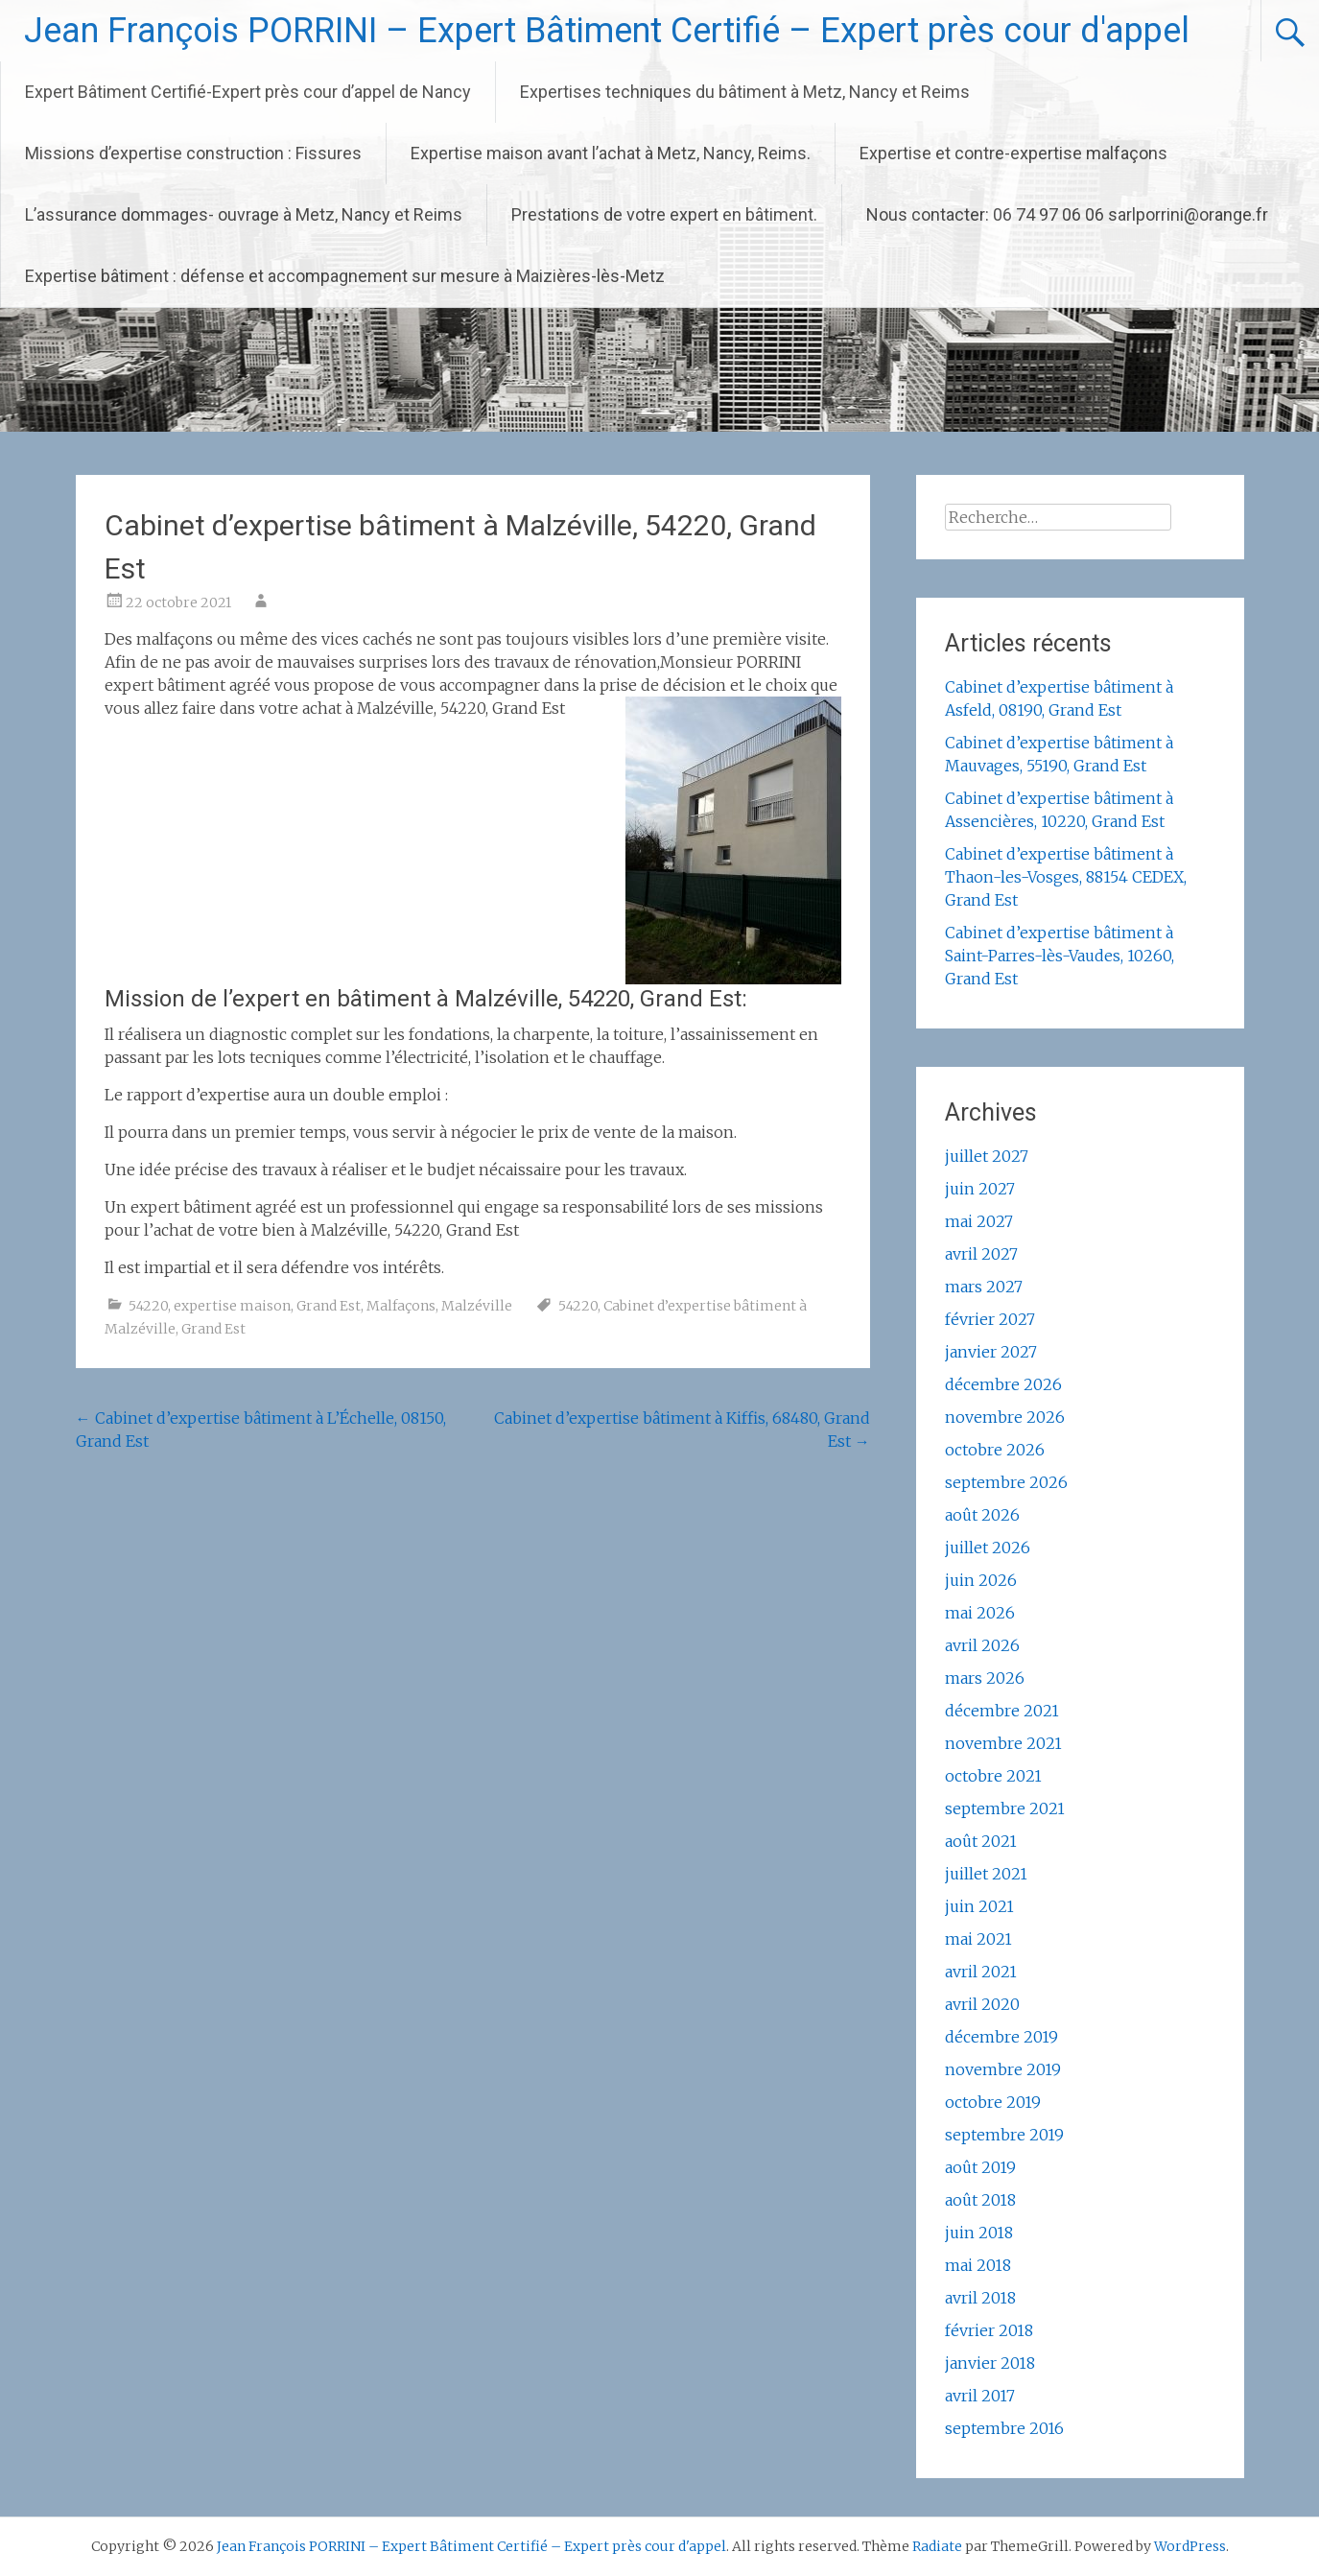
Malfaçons (401, 1305)
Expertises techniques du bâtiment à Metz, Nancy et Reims (745, 92)
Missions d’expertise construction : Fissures (193, 153)
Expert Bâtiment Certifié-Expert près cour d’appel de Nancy (248, 92)
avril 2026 (982, 1645)
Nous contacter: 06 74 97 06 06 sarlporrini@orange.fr (1067, 214)
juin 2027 (980, 1188)
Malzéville (476, 1305)
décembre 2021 (1002, 1710)
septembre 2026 (1006, 1482)
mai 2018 (978, 2265)
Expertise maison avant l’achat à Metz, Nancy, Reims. (611, 153)
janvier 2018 (990, 2363)
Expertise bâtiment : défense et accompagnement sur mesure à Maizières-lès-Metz (345, 276)
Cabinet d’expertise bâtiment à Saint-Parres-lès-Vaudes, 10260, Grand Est (1059, 955)
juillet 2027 (986, 1156)
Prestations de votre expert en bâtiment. (664, 214)
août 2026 (982, 1514)
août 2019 (980, 2167)
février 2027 (990, 1319)
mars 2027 (984, 1286)
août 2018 (980, 2200)
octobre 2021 (993, 1775)
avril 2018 (980, 2297)
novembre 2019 (1003, 2069)
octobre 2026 (995, 1449)
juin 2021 (979, 1906)
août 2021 (981, 1841)
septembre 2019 (1004, 2134)
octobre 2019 (993, 2102)
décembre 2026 (1003, 1384)
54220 (148, 1305)
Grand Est (328, 1305)
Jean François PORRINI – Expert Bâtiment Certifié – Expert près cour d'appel (606, 31)
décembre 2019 (1001, 2036)
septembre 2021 (1005, 1808)
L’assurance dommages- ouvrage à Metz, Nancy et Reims (243, 214)
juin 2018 (979, 2232)
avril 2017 (980, 2395)
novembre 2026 (1005, 1417)
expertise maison (232, 1305)
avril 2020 (982, 2004)
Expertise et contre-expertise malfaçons (1013, 153)
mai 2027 (979, 1221)
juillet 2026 (987, 1547)
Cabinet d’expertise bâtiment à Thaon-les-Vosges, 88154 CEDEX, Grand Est (1066, 877)
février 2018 (989, 2330)
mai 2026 (980, 1612)
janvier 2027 (991, 1351)
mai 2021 (978, 1939)
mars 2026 (985, 1678)
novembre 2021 (1003, 1743)
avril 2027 (981, 1254)
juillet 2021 (986, 1873)
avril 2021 (981, 1971)
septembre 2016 (1004, 2428)
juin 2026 (981, 1580)
